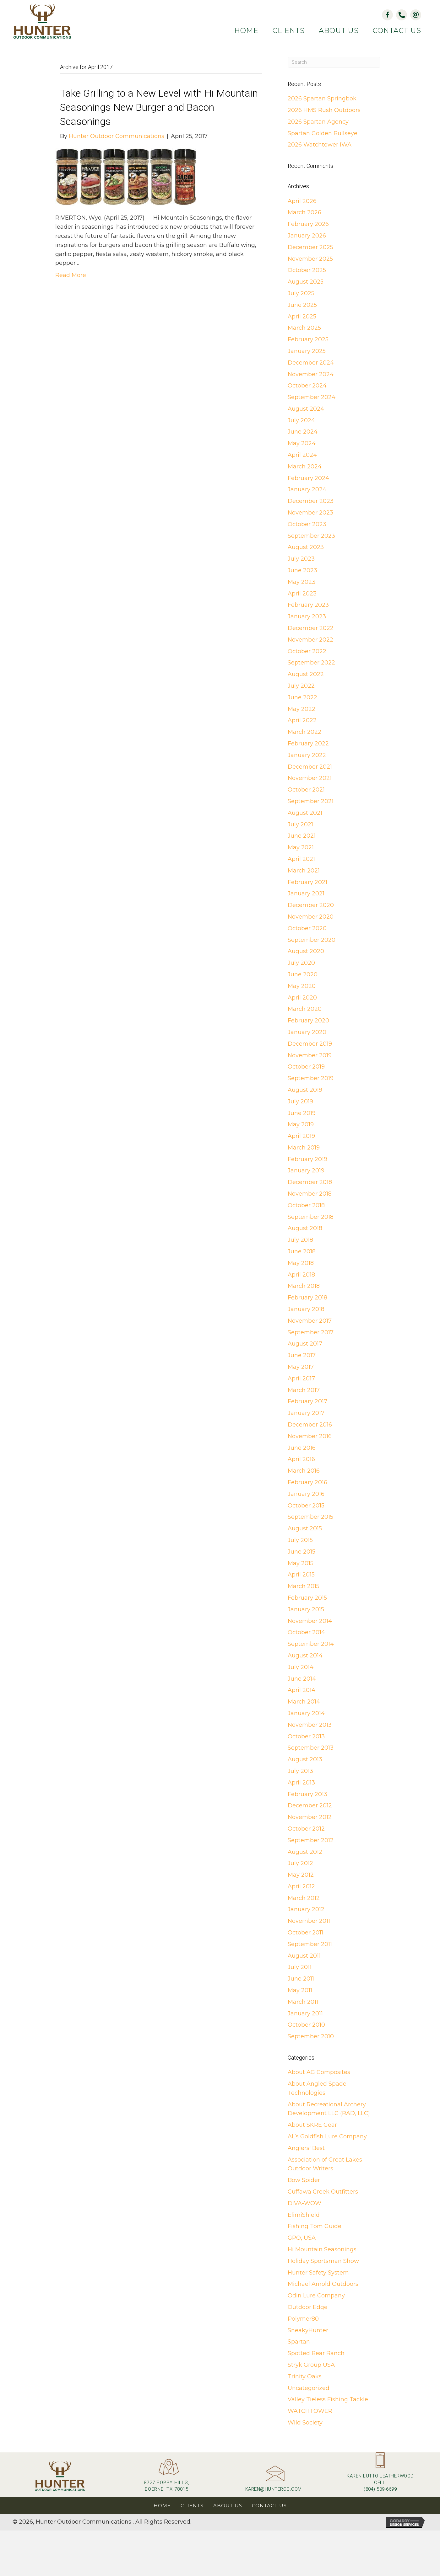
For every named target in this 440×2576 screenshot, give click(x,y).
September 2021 (311, 801)
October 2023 (307, 524)
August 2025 (305, 281)
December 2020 (311, 905)
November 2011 (309, 1920)
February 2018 (307, 1297)
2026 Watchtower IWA (319, 144)
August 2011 (304, 1955)
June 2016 (302, 1447)
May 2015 (300, 1563)
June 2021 (302, 835)
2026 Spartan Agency (318, 121)
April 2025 (302, 316)
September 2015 (310, 1516)
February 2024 (308, 478)
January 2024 (307, 489)
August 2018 (305, 1228)
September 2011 (310, 1944)
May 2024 (302, 443)
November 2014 (310, 1621)
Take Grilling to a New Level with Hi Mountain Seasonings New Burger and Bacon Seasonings (159, 107)
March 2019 (304, 1147)
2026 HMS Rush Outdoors (324, 110)
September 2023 (311, 535)
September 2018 (311, 1216)
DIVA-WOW (304, 2203)
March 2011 (303, 2001)
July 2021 (300, 824)
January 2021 (306, 893)
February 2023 (308, 604)
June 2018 (302, 1251)
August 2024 (306, 408)
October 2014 (306, 1632)
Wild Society (305, 2422)
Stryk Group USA (311, 2364)
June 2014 (302, 1678)
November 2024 (311, 374)
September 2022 (311, 662)
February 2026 (308, 224)
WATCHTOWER (310, 2411)
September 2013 (311, 1747)
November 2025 (310, 258)
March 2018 (304, 1286)
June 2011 (301, 1978)
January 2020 (307, 1032)
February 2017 (307, 1401)
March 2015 (303, 1586)
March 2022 (304, 731)
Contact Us (269, 2506)
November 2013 (310, 1724)
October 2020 (307, 928)
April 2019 (301, 1136)
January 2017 (306, 1413)
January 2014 (306, 1713)
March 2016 (304, 1470)
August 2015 (305, 1528)
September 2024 (311, 397)
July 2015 (300, 1540)
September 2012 (311, 1840)
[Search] (334, 62)
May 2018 (301, 1263)
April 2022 (302, 720)
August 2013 (305, 1759)
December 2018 (310, 1182)
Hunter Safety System (318, 2272)
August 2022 (306, 674)
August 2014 (305, 1655)
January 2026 (307, 235)
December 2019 (310, 1043)
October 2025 (307, 270)
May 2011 (300, 1990)
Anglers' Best (306, 2148)
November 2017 (310, 1320)
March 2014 (304, 1701)
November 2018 (310, 1193)
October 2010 (306, 2024)
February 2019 (307, 1159)
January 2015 (306, 1609)
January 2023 (307, 616)
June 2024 (303, 431)
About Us (227, 2506)
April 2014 (301, 1690)
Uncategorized (308, 2388)
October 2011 (305, 1932)
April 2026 (302, 201)
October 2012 (306, 1828)
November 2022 (310, 639)
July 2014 (300, 1667)
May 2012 (301, 1874)
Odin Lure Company (316, 2295)
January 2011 (305, 2013)
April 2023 (302, 593)
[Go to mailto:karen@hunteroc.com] (274, 2481)
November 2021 (310, 778)
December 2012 (310, 1805)
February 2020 (308, 1020)
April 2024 (302, 454)
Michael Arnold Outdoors (323, 2283)
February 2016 (307, 1482)
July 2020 (301, 962)
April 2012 (301, 1886)
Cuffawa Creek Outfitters (323, 2191)
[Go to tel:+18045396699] (380, 2474)
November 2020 (311, 916)
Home (162, 2506)
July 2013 (300, 1771)
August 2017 (305, 1343)
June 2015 (301, 1551)
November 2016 (310, 1436)
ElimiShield (304, 2214)
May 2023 (301, 582)
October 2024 (307, 385)
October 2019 (306, 1066)
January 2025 (307, 351)
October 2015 (306, 1505)
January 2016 (306, 1494)
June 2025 (302, 304)
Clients (192, 2506)
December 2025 (310, 247)
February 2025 (308, 339)
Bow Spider (304, 2180)
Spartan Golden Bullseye (322, 133)
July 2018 (300, 1239)
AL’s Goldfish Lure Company (327, 2136)
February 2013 (307, 1794)
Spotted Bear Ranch (316, 2353)
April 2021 (301, 859)
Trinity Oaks (305, 2376)
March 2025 (304, 327)
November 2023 (310, 512)
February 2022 (308, 743)
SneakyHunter (308, 2330)
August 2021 (305, 812)
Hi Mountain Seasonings (322, 2249)
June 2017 (302, 1355)
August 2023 (306, 547)
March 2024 (305, 466)
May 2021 (301, 847)
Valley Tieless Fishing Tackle (328, 2399)
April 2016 (301, 1459)
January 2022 (307, 755)
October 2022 (307, 651)
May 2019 (301, 1124)
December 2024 (311, 362)
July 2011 (300, 1967)
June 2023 (302, 570)
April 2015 (301, 1574)
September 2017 (311, 1332)
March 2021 (304, 870)
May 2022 (301, 709)
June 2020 (303, 974)
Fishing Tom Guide (314, 2226)
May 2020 (302, 986)
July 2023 (301, 558)
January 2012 (306, 1909)
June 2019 (302, 1113)
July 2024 (301, 420)
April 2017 (301, 1378)
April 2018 (301, 1274)
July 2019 (300, 1101)
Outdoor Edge (308, 2307)
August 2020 (306, 951)
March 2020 (305, 1008)
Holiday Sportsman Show (323, 2261)
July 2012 (300, 1863)
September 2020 (311, 939)
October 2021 (306, 789)
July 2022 (301, 685)
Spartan (299, 2341)
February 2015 (307, 1597)
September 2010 (311, 2036)
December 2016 (310, 1424)
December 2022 (311, 628)
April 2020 (302, 997)
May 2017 (301, 1366)
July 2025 (301, 293)
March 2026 (304, 212)
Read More (70, 275)
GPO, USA (302, 2237)
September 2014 (311, 1643)
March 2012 (304, 1898)
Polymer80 (303, 2318)
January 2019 (306, 1170)
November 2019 (310, 1055)
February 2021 (307, 882)
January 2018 (306, 1309)
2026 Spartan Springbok (322, 98)
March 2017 (304, 1390)
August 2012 (305, 1851)
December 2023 (311, 501)
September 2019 (311, 1078)
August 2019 (305, 1089)
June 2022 (302, 697)
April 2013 (301, 1782)
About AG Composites (319, 2072)
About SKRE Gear (312, 2124)
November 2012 (310, 1817)
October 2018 (306, 1205)
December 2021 (310, 766)
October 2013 (306, 1736)
